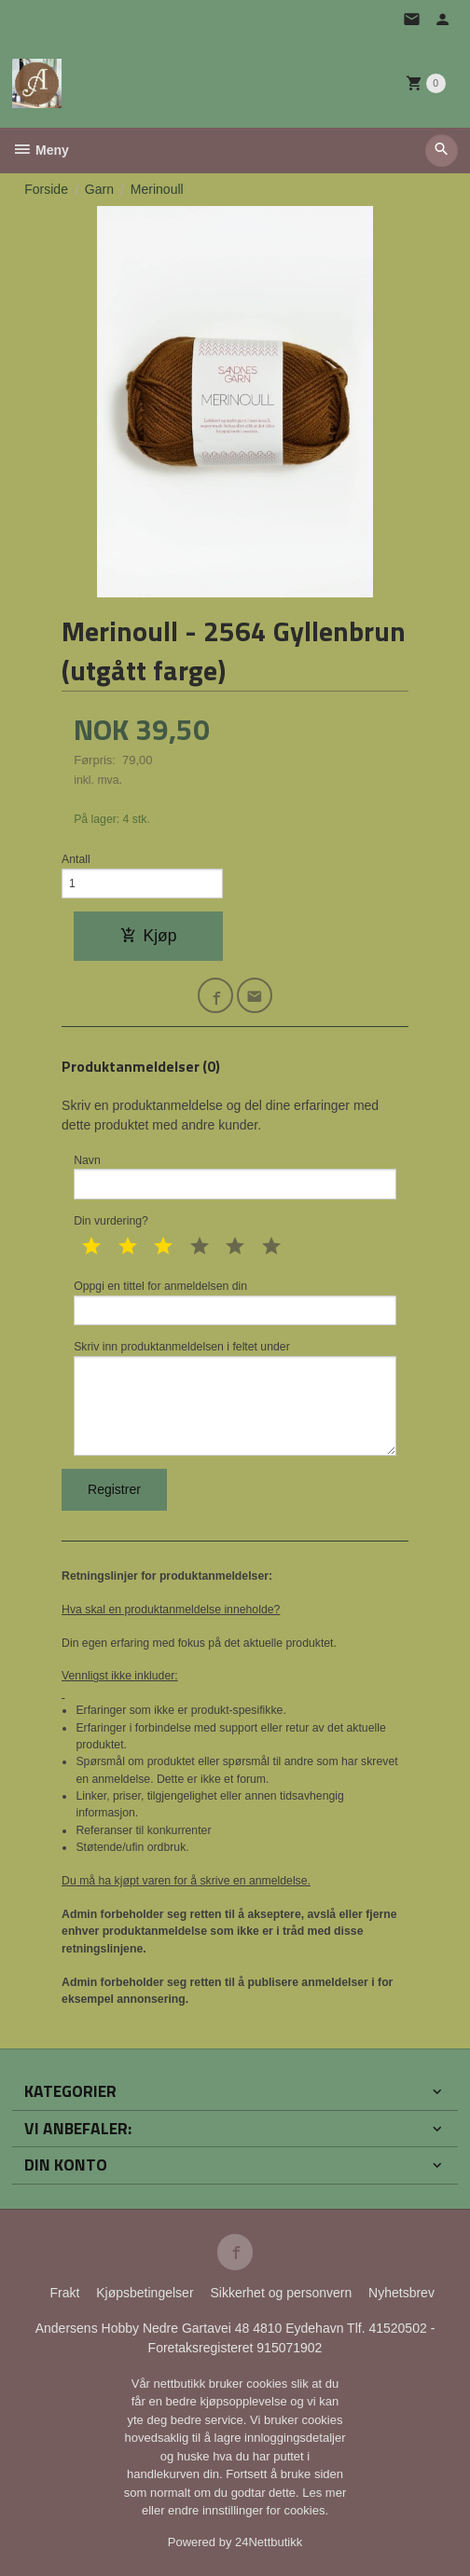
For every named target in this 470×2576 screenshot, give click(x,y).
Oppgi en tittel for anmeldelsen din (235, 1302)
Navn (235, 1176)
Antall (76, 859)
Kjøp (148, 935)
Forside (46, 189)
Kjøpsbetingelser (144, 2292)
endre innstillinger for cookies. (248, 2510)
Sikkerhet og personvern (281, 2292)
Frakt (64, 2292)
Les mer (324, 2493)
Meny (40, 150)
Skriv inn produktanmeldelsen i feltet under (235, 1398)
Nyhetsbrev (401, 2292)
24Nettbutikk (268, 2542)
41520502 (399, 2328)
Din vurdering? (111, 1220)
